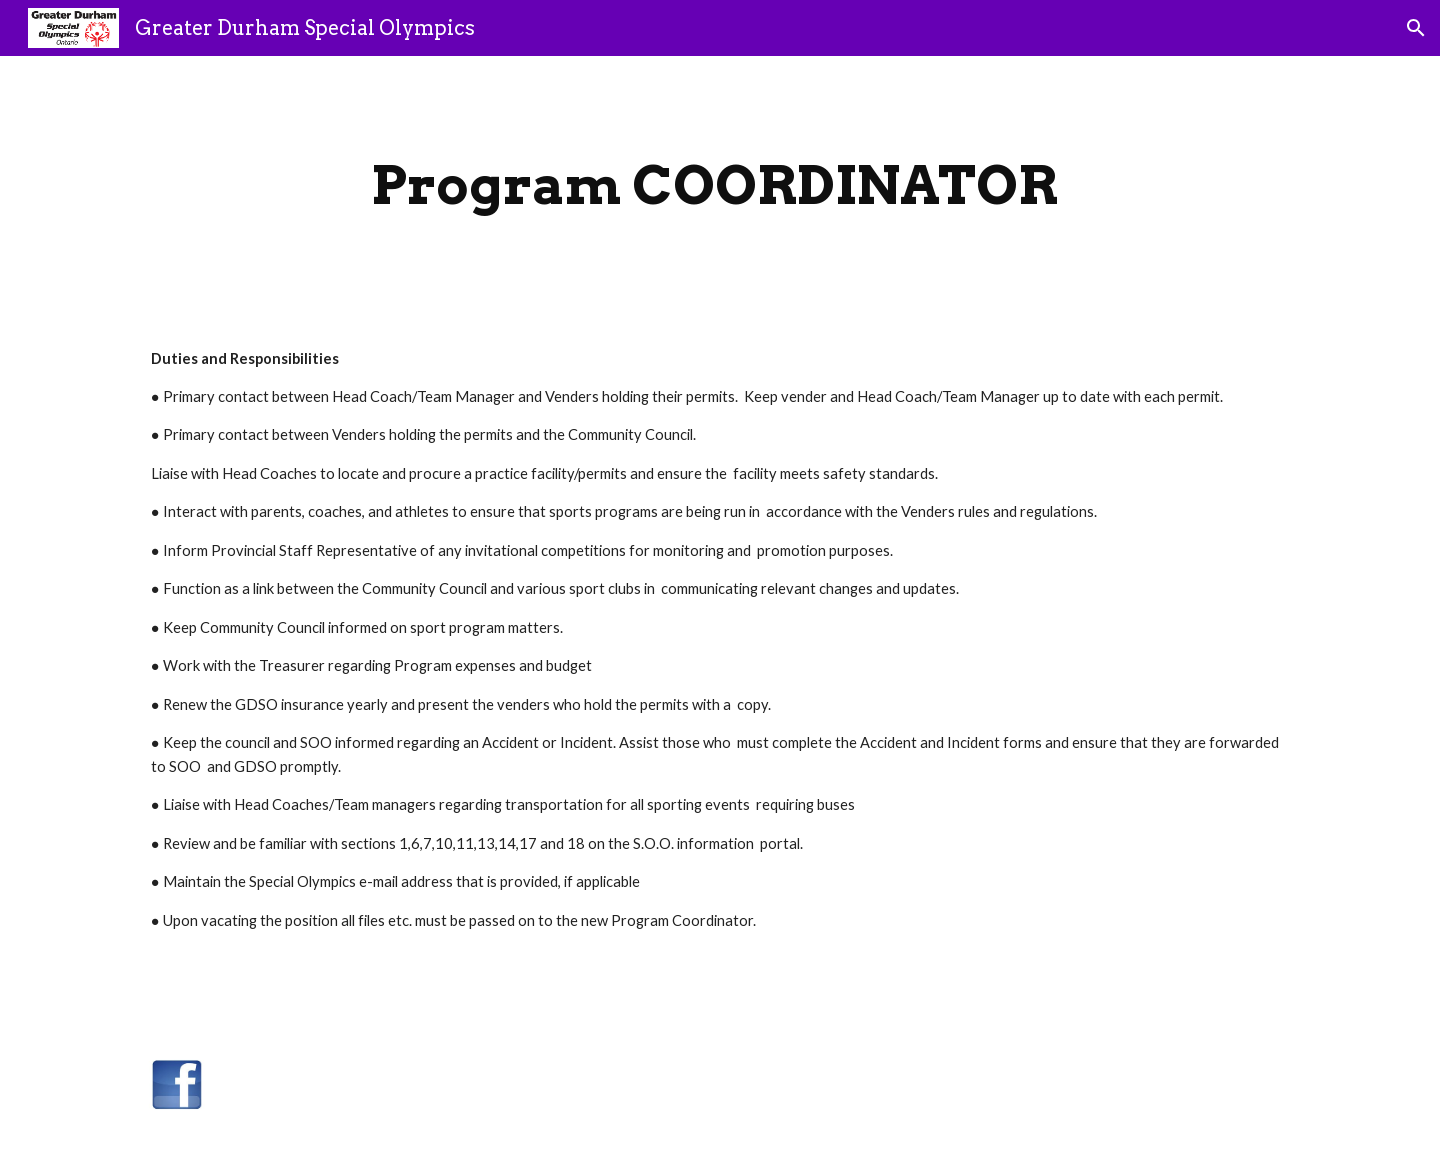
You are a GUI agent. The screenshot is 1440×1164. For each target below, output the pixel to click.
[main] (720, 185)
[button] (1416, 28)
